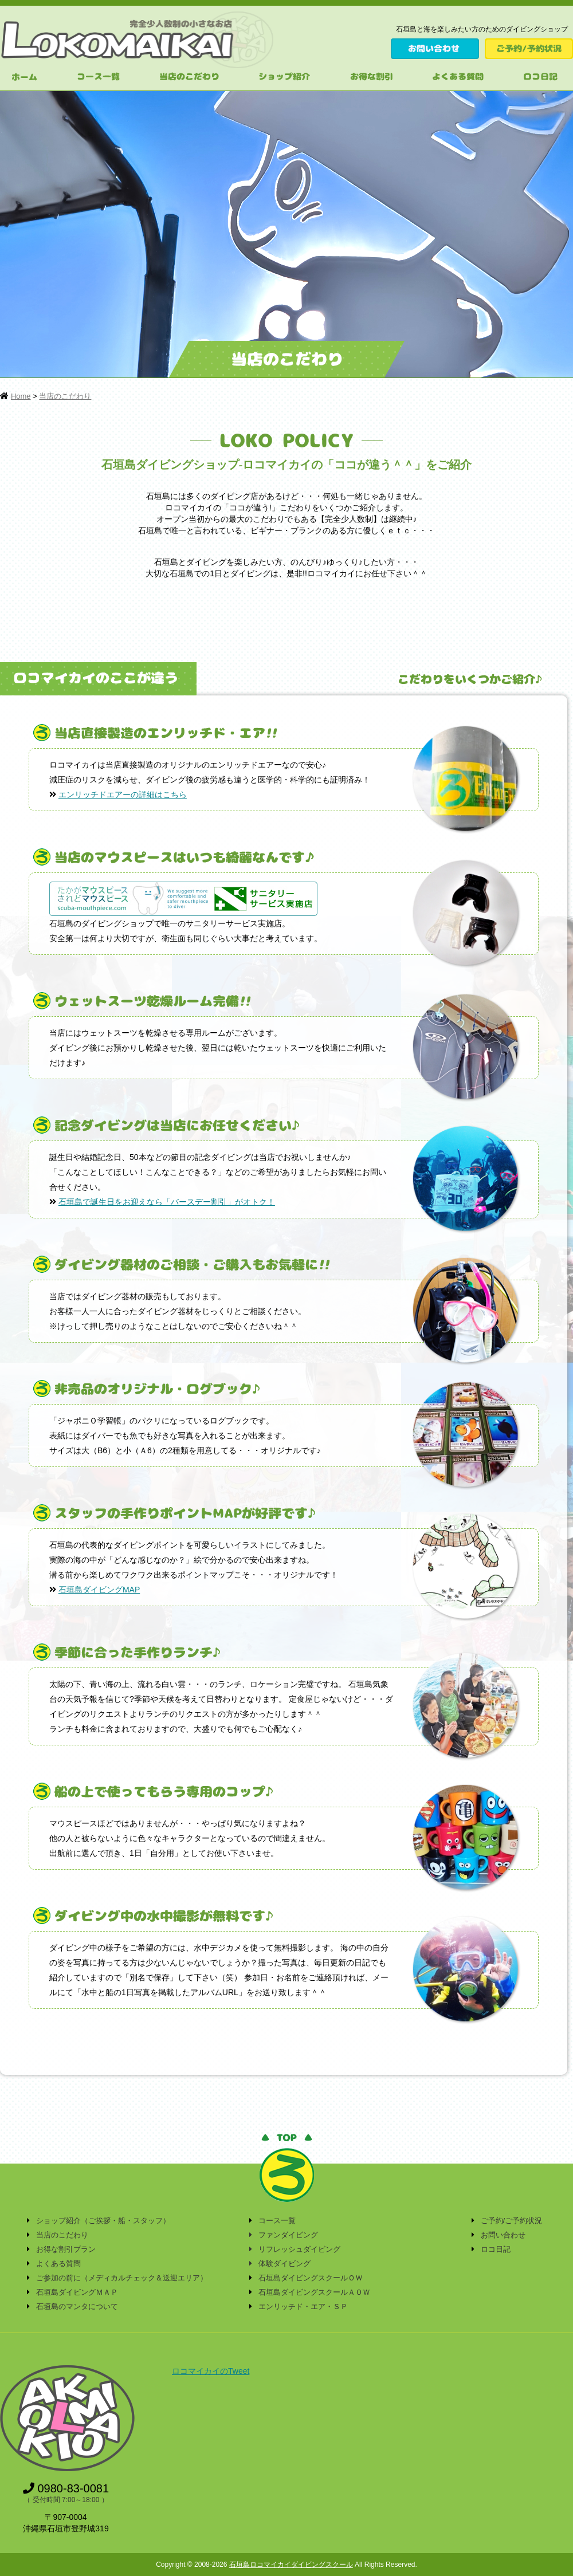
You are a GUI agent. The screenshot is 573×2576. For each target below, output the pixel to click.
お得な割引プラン (66, 2249)
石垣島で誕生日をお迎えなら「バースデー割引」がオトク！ (166, 1201)
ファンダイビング (288, 2235)
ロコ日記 (496, 2249)
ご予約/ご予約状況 (512, 2220)
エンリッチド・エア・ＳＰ (303, 2306)
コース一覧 (277, 2220)
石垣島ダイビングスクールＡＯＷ (314, 2292)
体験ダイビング (284, 2263)
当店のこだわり (65, 396)
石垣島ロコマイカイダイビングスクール (291, 2565)
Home (21, 396)
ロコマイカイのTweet (210, 2371)
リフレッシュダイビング (299, 2249)
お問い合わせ (503, 2235)
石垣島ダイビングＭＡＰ (77, 2292)
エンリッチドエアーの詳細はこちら (122, 794)
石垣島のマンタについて (77, 2306)
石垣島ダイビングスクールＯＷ (310, 2278)
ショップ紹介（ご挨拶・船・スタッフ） (103, 2220)
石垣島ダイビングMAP (99, 1589)
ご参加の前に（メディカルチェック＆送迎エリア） (121, 2278)
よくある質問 (58, 2263)
